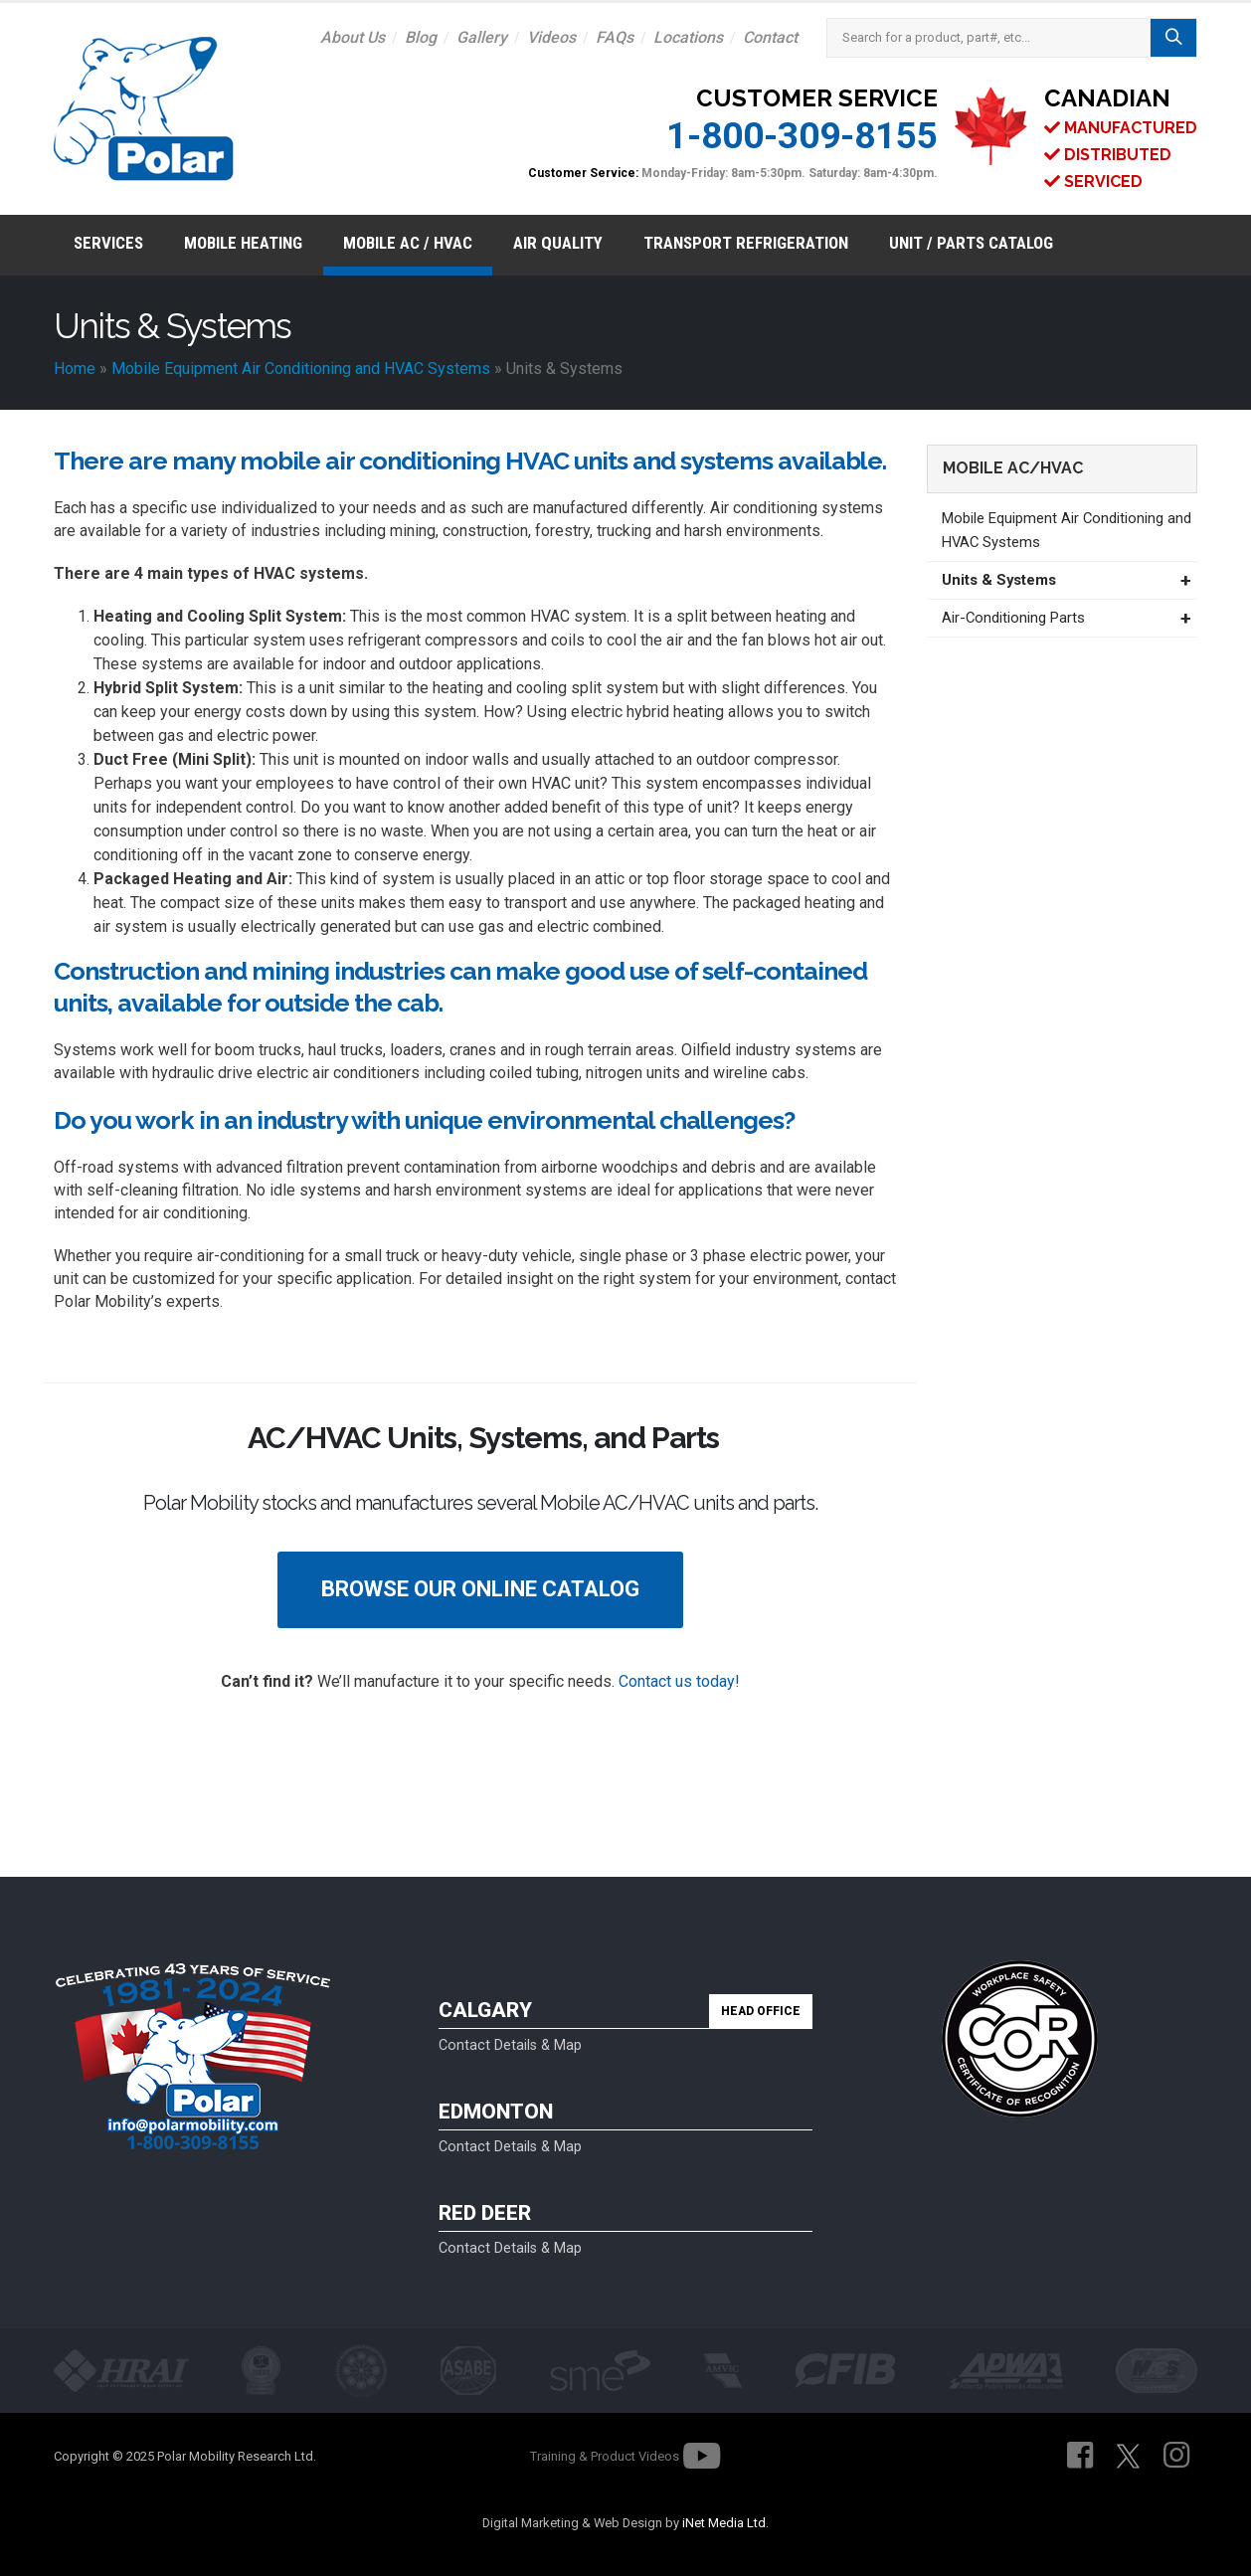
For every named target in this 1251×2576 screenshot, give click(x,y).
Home (74, 368)
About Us (352, 37)
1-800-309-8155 (802, 135)
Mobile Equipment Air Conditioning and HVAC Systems (300, 368)
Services (108, 243)
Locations (688, 37)
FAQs (614, 37)
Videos (551, 37)
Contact (770, 37)
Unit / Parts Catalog (971, 243)
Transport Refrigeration (745, 243)
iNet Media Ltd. (725, 2522)
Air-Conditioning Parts (1013, 618)
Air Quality (558, 243)
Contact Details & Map (510, 2045)
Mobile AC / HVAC (407, 243)
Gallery (481, 37)
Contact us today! (679, 1681)
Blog (421, 37)
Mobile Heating (243, 243)
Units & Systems (999, 580)
